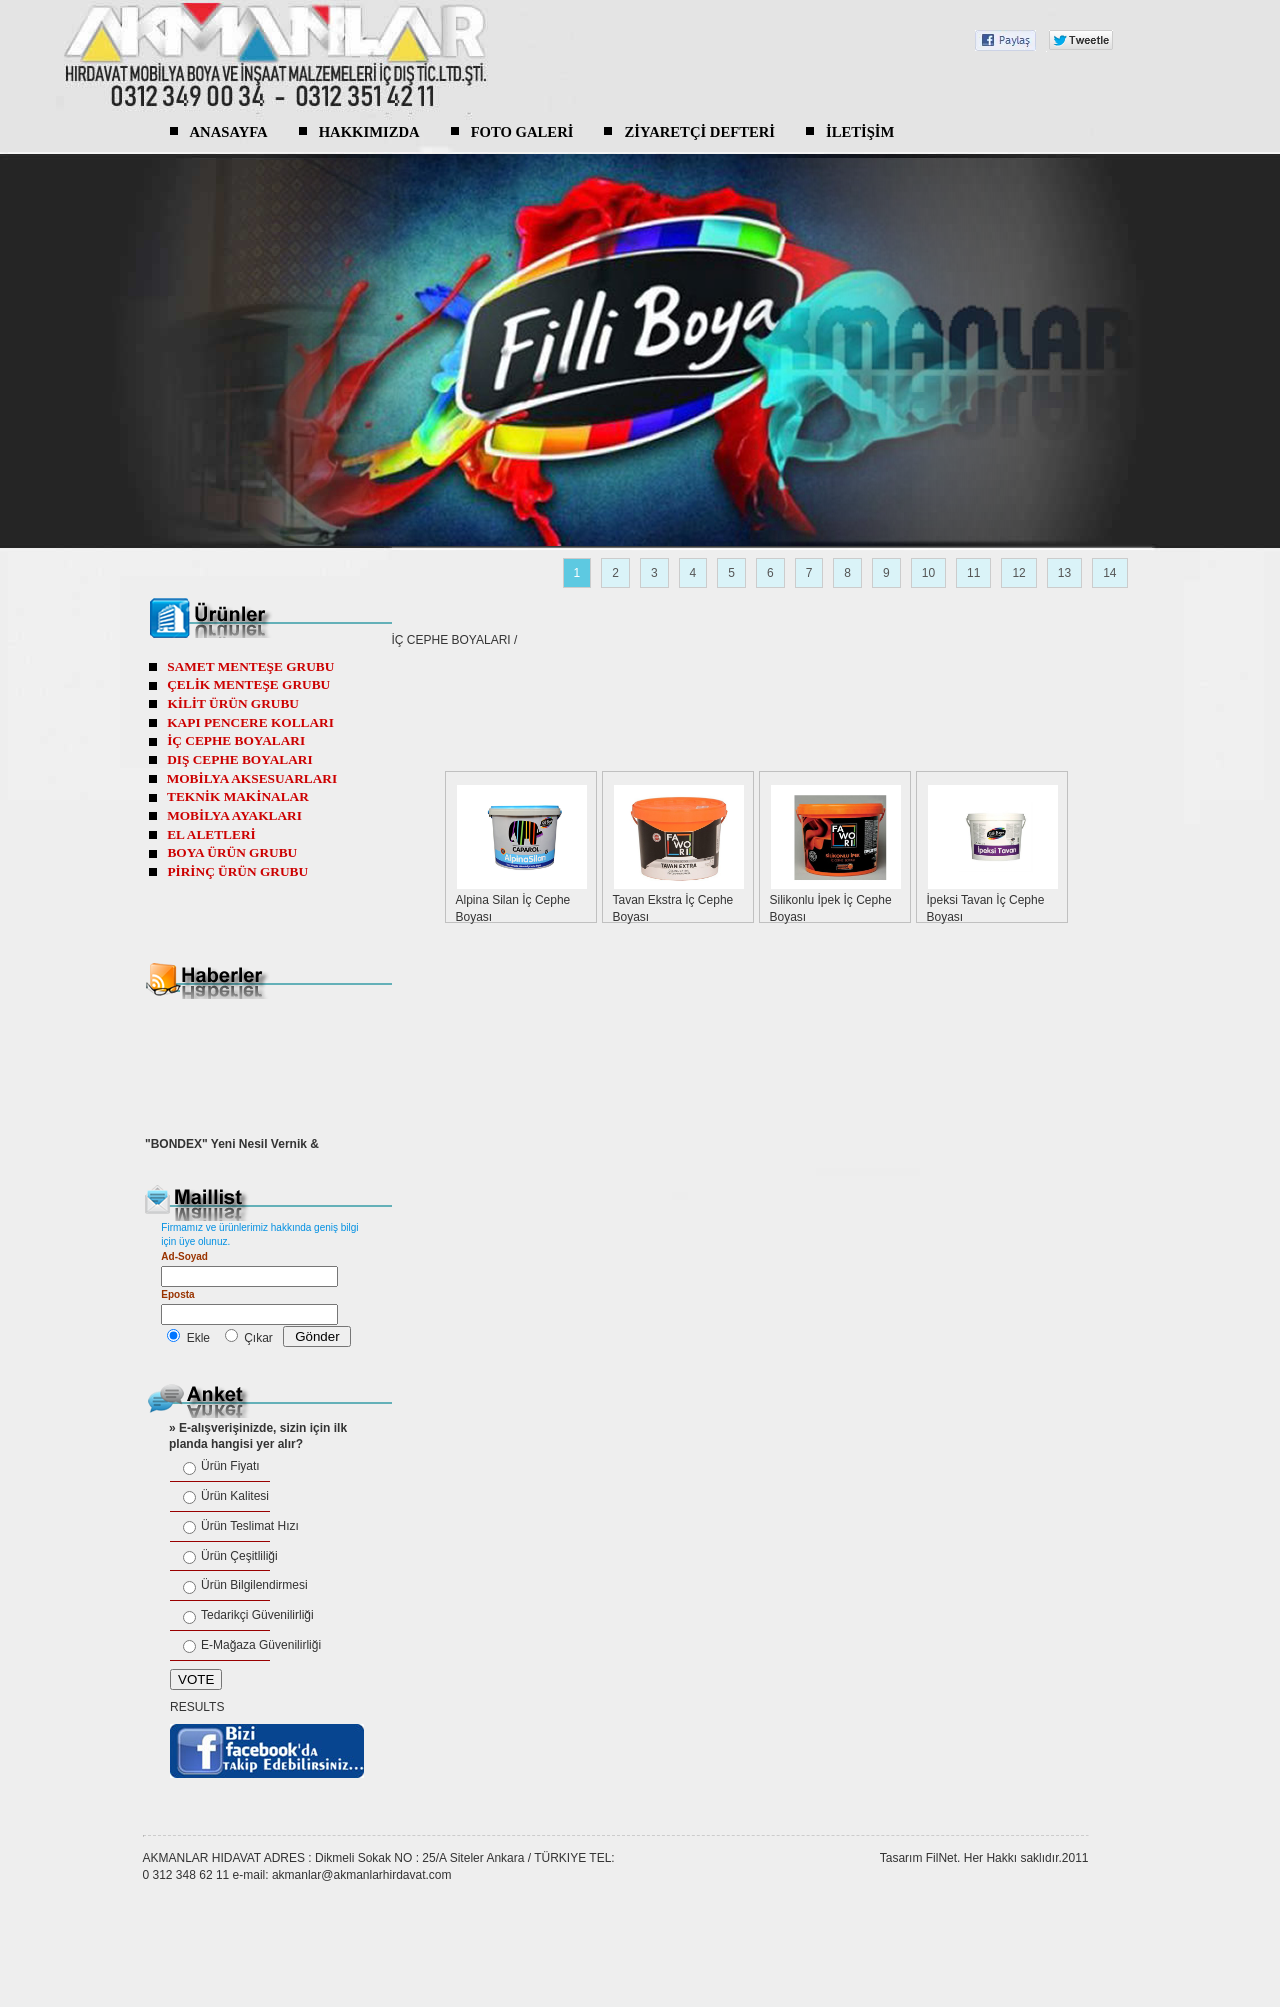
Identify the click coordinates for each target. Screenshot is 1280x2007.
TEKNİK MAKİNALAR (238, 796)
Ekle (198, 1338)
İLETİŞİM (860, 132)
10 (928, 573)
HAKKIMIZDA (369, 132)
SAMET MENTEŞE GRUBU (250, 666)
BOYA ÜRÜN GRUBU (232, 852)
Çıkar (258, 1338)
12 (1018, 573)
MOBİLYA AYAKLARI (234, 815)
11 (973, 573)
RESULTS (197, 1707)
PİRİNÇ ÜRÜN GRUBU (237, 871)
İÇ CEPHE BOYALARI (451, 640)
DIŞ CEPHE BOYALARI (239, 759)
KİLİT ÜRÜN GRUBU (233, 703)
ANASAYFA (229, 132)
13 (1064, 573)
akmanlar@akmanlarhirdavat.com (362, 1875)
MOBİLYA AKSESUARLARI (252, 778)
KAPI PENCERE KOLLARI (250, 722)
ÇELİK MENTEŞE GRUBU (248, 684)
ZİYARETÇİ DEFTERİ (699, 132)
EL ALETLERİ (211, 834)
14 (1109, 573)
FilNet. (943, 1858)
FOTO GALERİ (522, 132)
